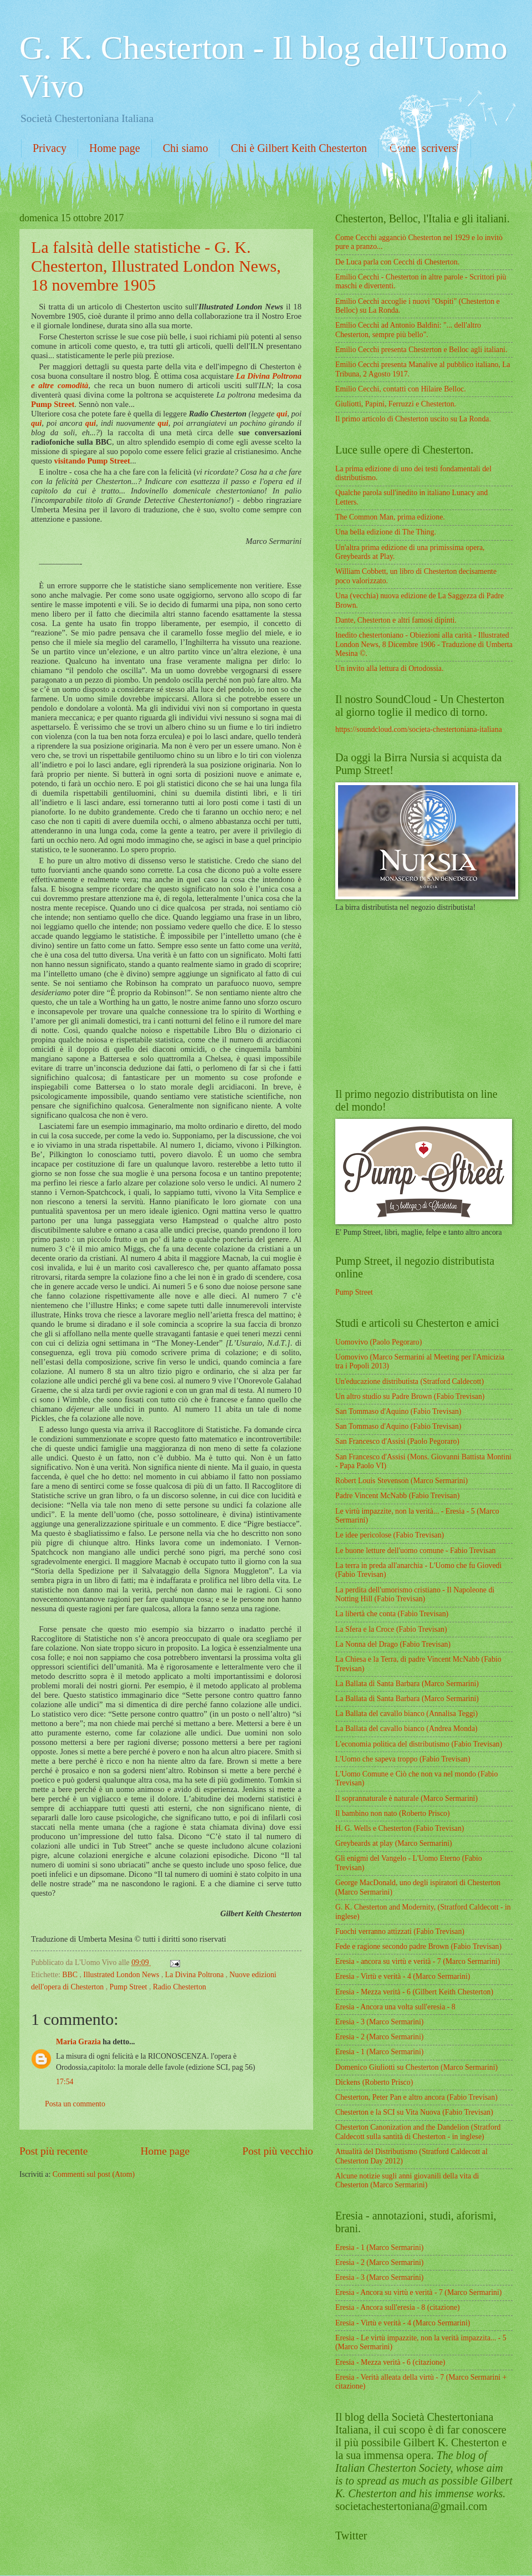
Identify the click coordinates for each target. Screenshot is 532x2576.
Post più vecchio (277, 2151)
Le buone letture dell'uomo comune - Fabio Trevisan (415, 1550)
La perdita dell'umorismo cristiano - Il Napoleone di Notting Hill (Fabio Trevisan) (414, 1594)
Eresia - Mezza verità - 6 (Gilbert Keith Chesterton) (414, 1992)
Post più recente (53, 2151)
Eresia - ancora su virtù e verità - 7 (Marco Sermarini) (417, 1961)
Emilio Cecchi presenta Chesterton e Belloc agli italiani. (421, 349)
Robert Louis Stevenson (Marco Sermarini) (401, 1481)
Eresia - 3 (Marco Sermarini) (379, 2022)
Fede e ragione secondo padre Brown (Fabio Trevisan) (418, 1946)
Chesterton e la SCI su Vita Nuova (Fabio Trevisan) (414, 2112)
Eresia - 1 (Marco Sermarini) (379, 2052)
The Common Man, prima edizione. (390, 517)
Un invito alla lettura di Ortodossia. (389, 668)
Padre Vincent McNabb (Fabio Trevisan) (397, 1495)
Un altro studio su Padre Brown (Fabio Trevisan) (409, 1396)
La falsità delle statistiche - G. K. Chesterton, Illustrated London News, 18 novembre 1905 (156, 266)
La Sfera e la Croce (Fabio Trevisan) (391, 1629)
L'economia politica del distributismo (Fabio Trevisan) (418, 1744)
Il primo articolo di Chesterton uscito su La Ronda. (413, 419)
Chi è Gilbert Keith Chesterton (299, 148)
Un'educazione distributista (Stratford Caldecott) (409, 1381)
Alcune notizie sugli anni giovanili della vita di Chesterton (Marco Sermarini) (407, 2181)
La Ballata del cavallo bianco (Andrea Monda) (406, 1728)
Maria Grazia (79, 2042)
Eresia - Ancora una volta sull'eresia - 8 (395, 2007)
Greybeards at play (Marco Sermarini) (393, 1843)
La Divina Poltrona (195, 1975)
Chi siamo (185, 148)
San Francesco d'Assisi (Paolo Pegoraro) (397, 1441)
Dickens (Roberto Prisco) (374, 2082)
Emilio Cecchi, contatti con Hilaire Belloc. (400, 389)
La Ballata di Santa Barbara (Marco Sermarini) (407, 1683)
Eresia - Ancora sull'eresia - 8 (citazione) (397, 2307)
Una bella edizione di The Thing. (385, 532)
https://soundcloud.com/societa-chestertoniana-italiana (418, 729)
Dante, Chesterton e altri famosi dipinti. (396, 620)
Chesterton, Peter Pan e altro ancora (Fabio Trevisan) (416, 2097)
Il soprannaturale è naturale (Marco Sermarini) (406, 1798)
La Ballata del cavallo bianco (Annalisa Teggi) (406, 1713)
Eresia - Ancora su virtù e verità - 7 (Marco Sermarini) (418, 2292)
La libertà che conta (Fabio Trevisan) (391, 1614)
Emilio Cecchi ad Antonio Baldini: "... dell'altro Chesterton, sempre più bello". (408, 330)
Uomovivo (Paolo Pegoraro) (378, 1342)
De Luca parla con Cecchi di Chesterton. (397, 262)
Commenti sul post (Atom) (94, 2174)
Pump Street (52, 404)
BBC (70, 1975)
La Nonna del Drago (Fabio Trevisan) (393, 1644)
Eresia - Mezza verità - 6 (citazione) (390, 2362)
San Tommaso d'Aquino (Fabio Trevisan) (398, 1411)
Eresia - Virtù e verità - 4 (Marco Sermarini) (402, 1976)
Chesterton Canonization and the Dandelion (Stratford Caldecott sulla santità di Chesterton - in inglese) (417, 2132)
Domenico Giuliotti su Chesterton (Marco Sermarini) (416, 2067)
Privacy (49, 148)
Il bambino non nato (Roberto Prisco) (392, 1813)
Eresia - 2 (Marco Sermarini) (379, 2037)
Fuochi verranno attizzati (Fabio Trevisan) (399, 1931)
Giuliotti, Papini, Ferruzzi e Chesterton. (395, 404)
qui (282, 413)
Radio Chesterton (179, 1987)
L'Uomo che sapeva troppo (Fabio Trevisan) (402, 1759)
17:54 (64, 2082)
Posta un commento (75, 2104)
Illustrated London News (122, 1975)
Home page (114, 148)
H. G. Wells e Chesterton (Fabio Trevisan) (399, 1828)
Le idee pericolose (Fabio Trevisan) (389, 1535)
